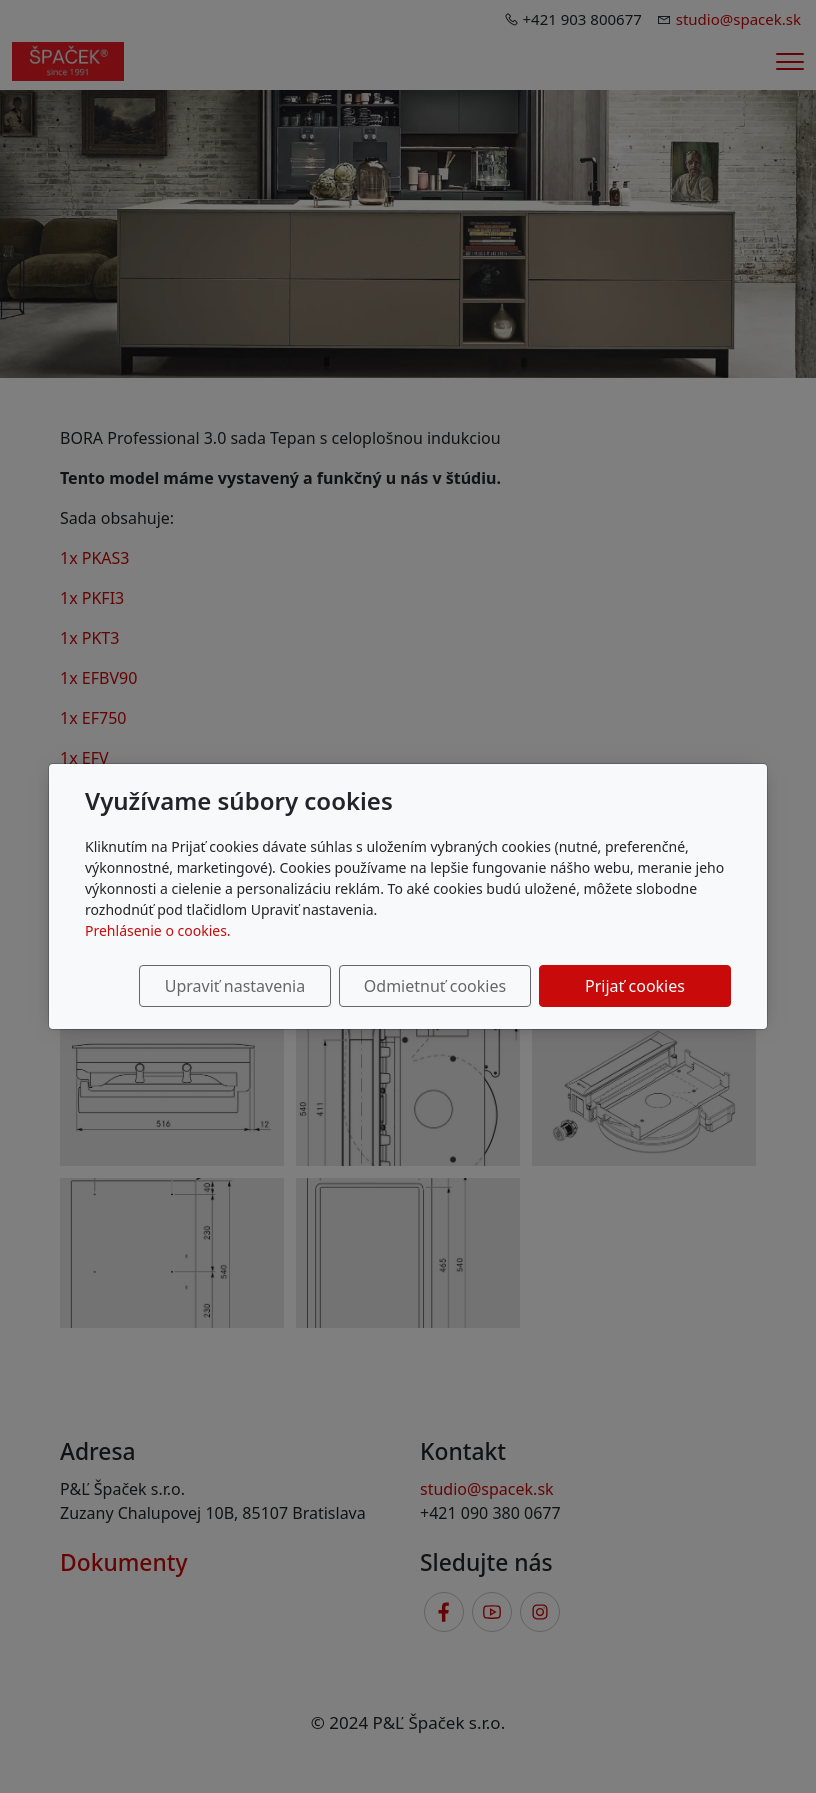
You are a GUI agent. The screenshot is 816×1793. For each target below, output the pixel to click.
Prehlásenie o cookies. (158, 930)
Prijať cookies (635, 986)
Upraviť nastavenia (235, 986)
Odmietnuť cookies (435, 986)
